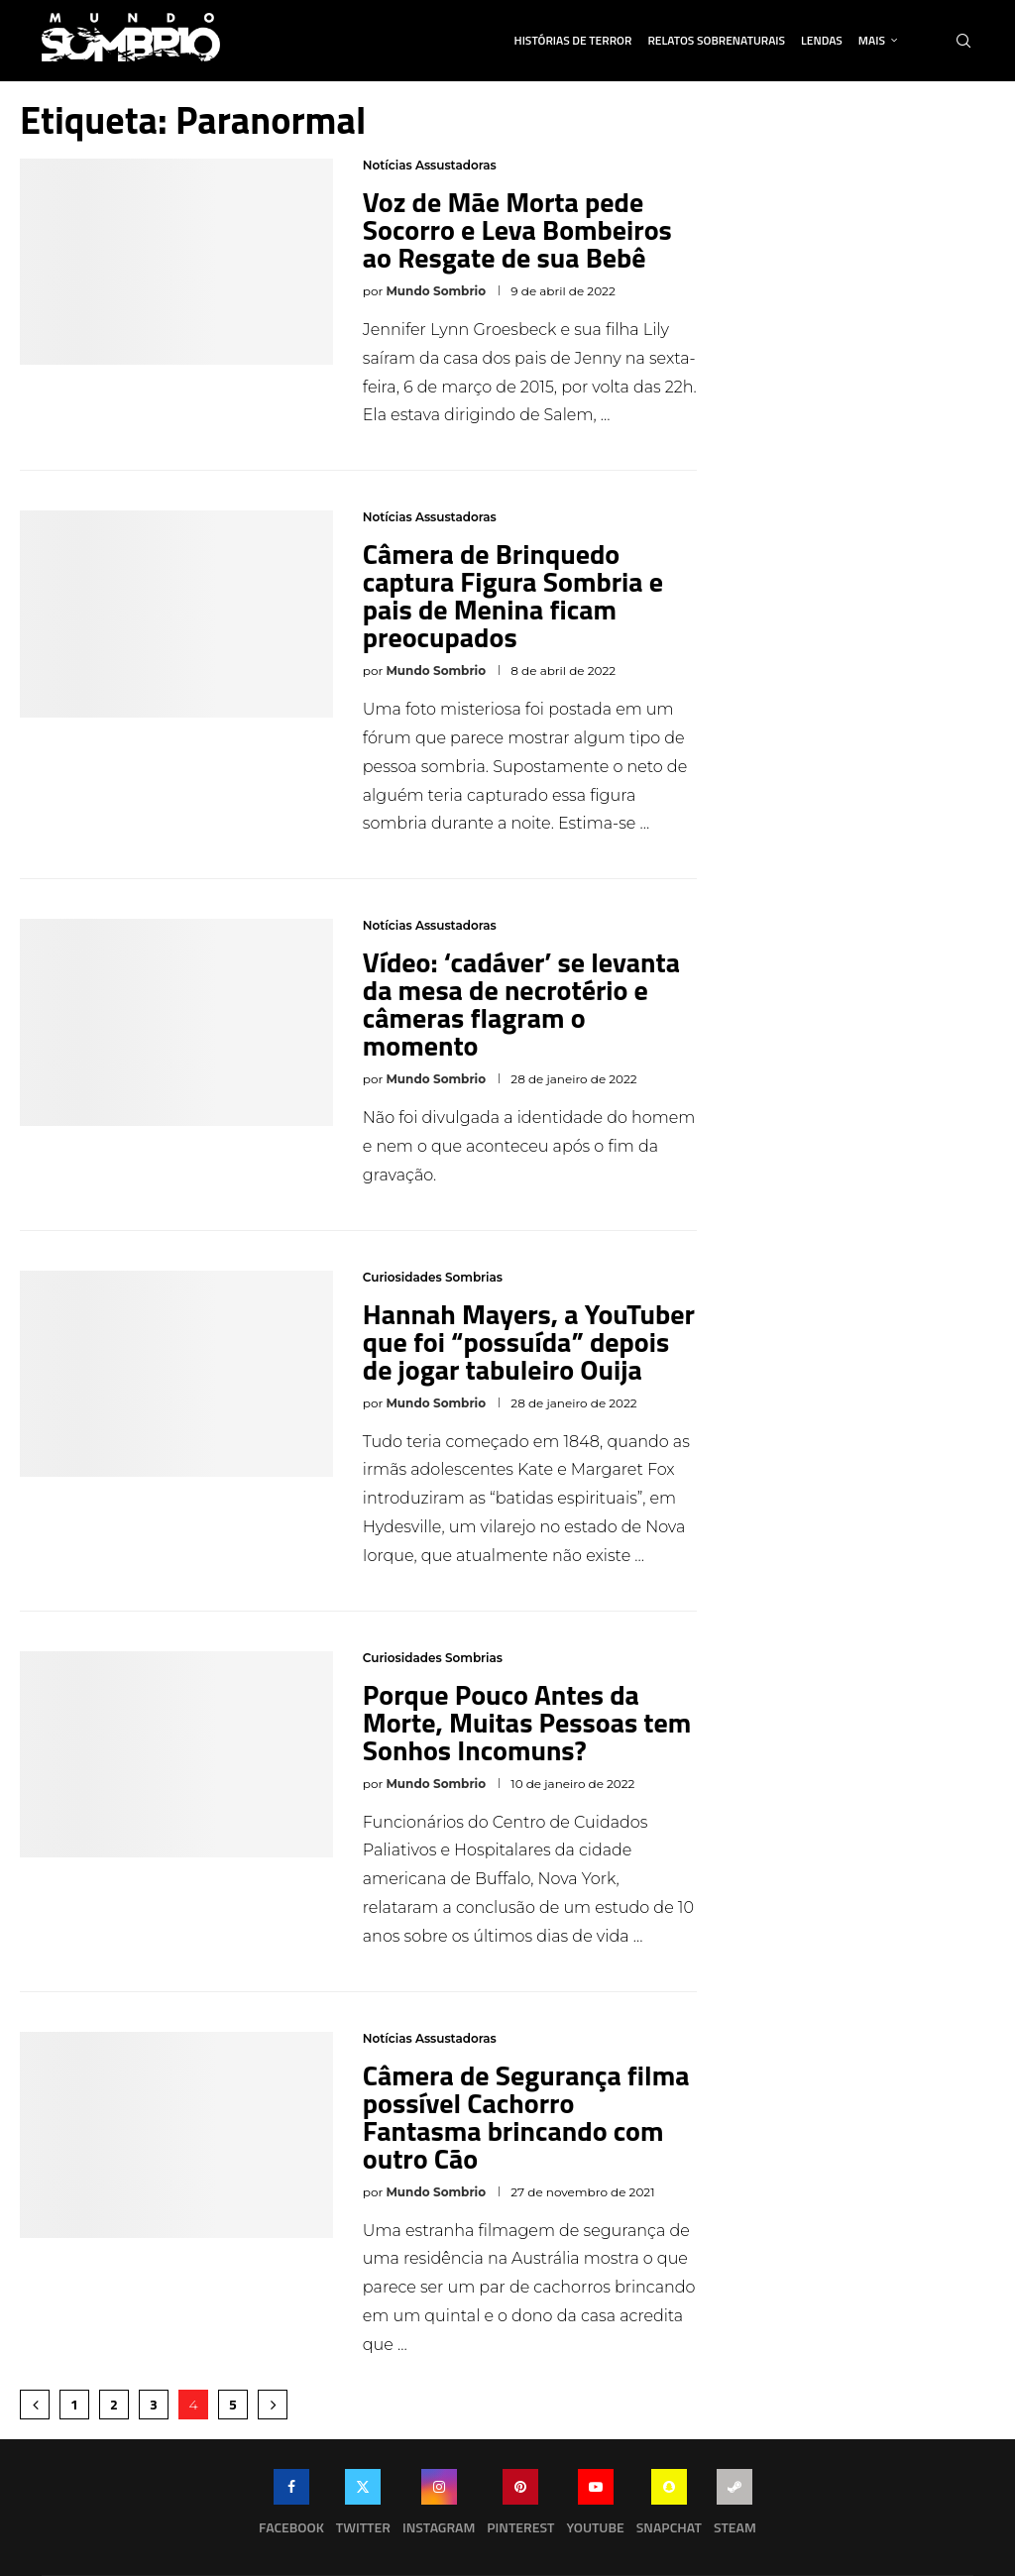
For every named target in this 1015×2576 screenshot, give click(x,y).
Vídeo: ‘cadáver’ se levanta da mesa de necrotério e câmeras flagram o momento (521, 1003)
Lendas (822, 40)
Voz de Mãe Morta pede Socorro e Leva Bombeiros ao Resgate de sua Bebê (517, 229)
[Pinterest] (520, 2507)
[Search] (963, 40)
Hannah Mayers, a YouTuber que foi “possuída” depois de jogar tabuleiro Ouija (529, 1341)
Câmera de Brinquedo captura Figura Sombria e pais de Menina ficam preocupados (513, 595)
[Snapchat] (669, 2507)
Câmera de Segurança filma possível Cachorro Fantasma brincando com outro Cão (526, 2117)
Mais (871, 40)
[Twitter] (363, 2507)
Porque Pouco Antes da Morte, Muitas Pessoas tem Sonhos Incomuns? (527, 1722)
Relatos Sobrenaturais (716, 40)
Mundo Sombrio (436, 290)
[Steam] (735, 2507)
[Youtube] (594, 2507)
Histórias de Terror (573, 40)
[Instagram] (438, 2507)
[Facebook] (291, 2507)
